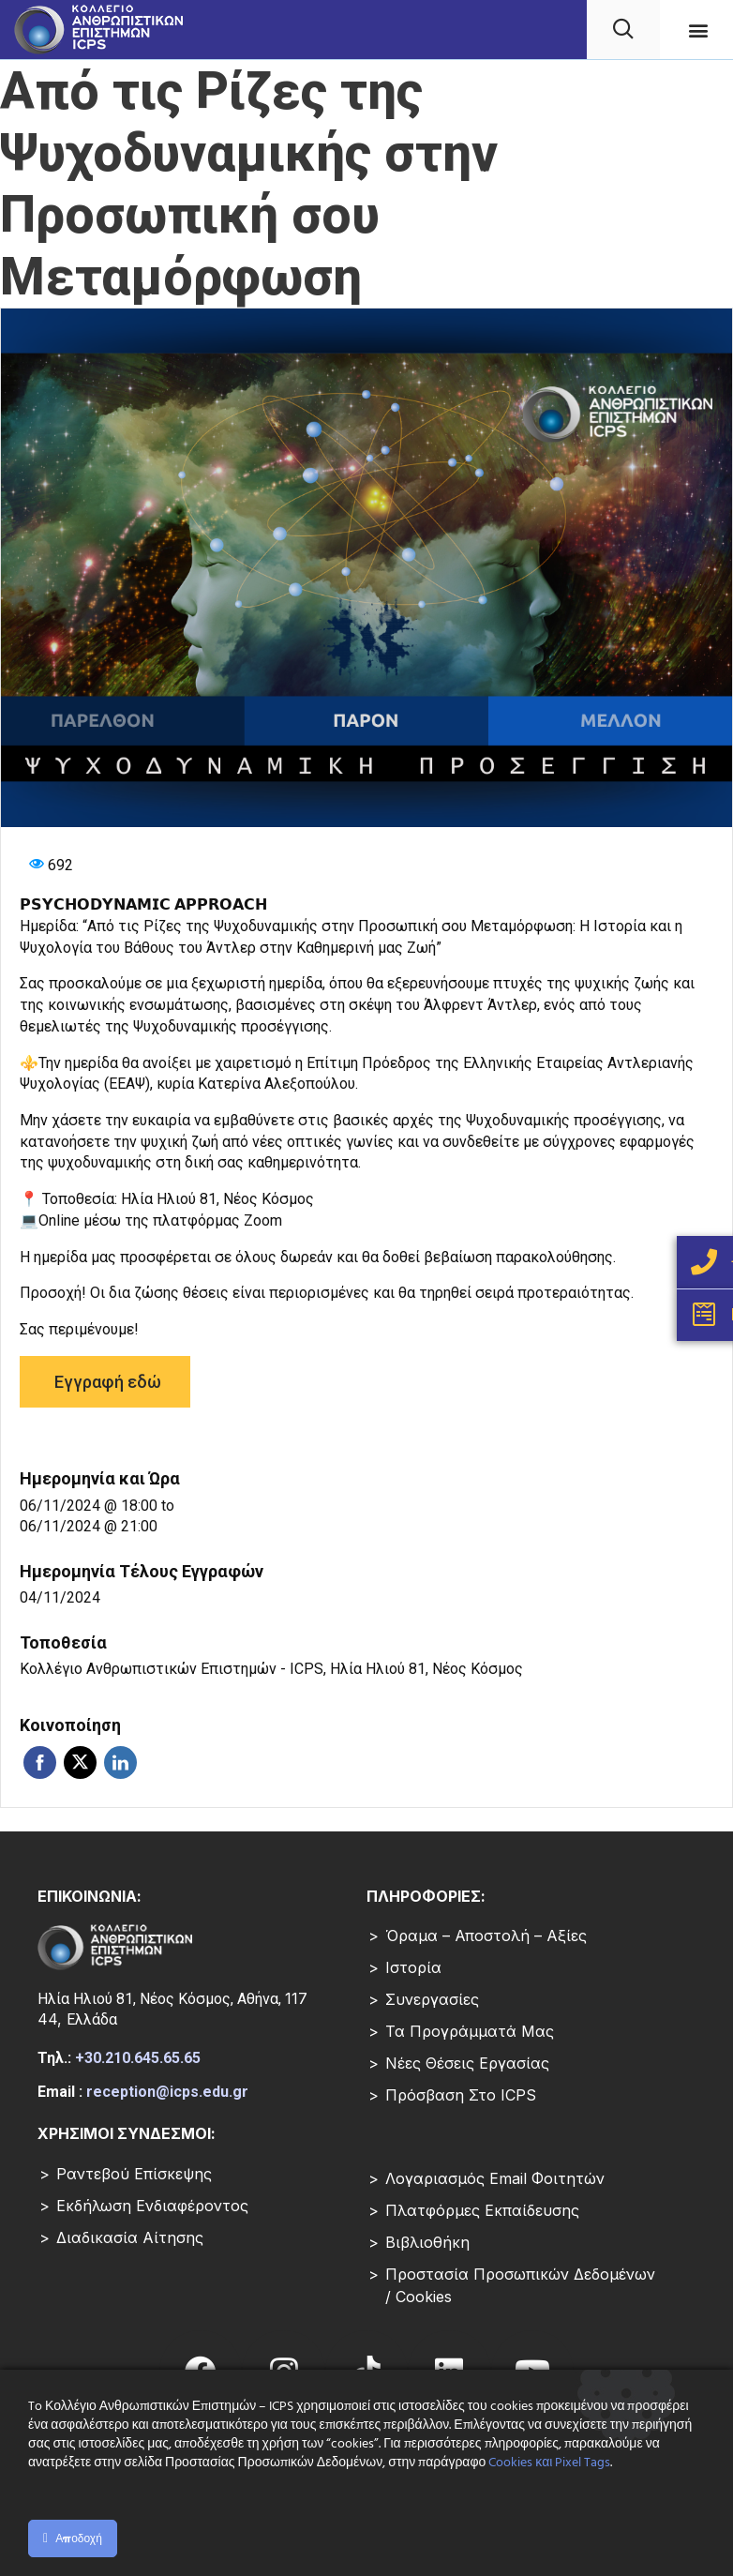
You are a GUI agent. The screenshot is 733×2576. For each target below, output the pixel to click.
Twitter (80, 1762)
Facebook (39, 1762)
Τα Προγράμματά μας (469, 2031)
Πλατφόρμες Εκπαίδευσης (482, 2210)
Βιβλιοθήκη (427, 2242)
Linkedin (120, 1762)
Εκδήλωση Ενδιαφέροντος (152, 2205)
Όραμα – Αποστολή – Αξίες (486, 1935)
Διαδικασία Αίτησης (129, 2237)
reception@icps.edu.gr (167, 2092)
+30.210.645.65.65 (138, 2058)
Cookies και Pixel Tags (549, 2463)
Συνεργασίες (432, 1999)
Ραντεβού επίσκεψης (134, 2173)
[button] (698, 29)
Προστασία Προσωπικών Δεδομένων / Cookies (520, 2285)
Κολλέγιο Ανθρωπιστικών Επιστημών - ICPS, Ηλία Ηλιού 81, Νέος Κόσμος (271, 1669)
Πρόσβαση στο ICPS (460, 2095)
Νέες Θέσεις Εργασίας (467, 2063)
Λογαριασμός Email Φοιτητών (495, 2178)
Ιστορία (413, 1967)
